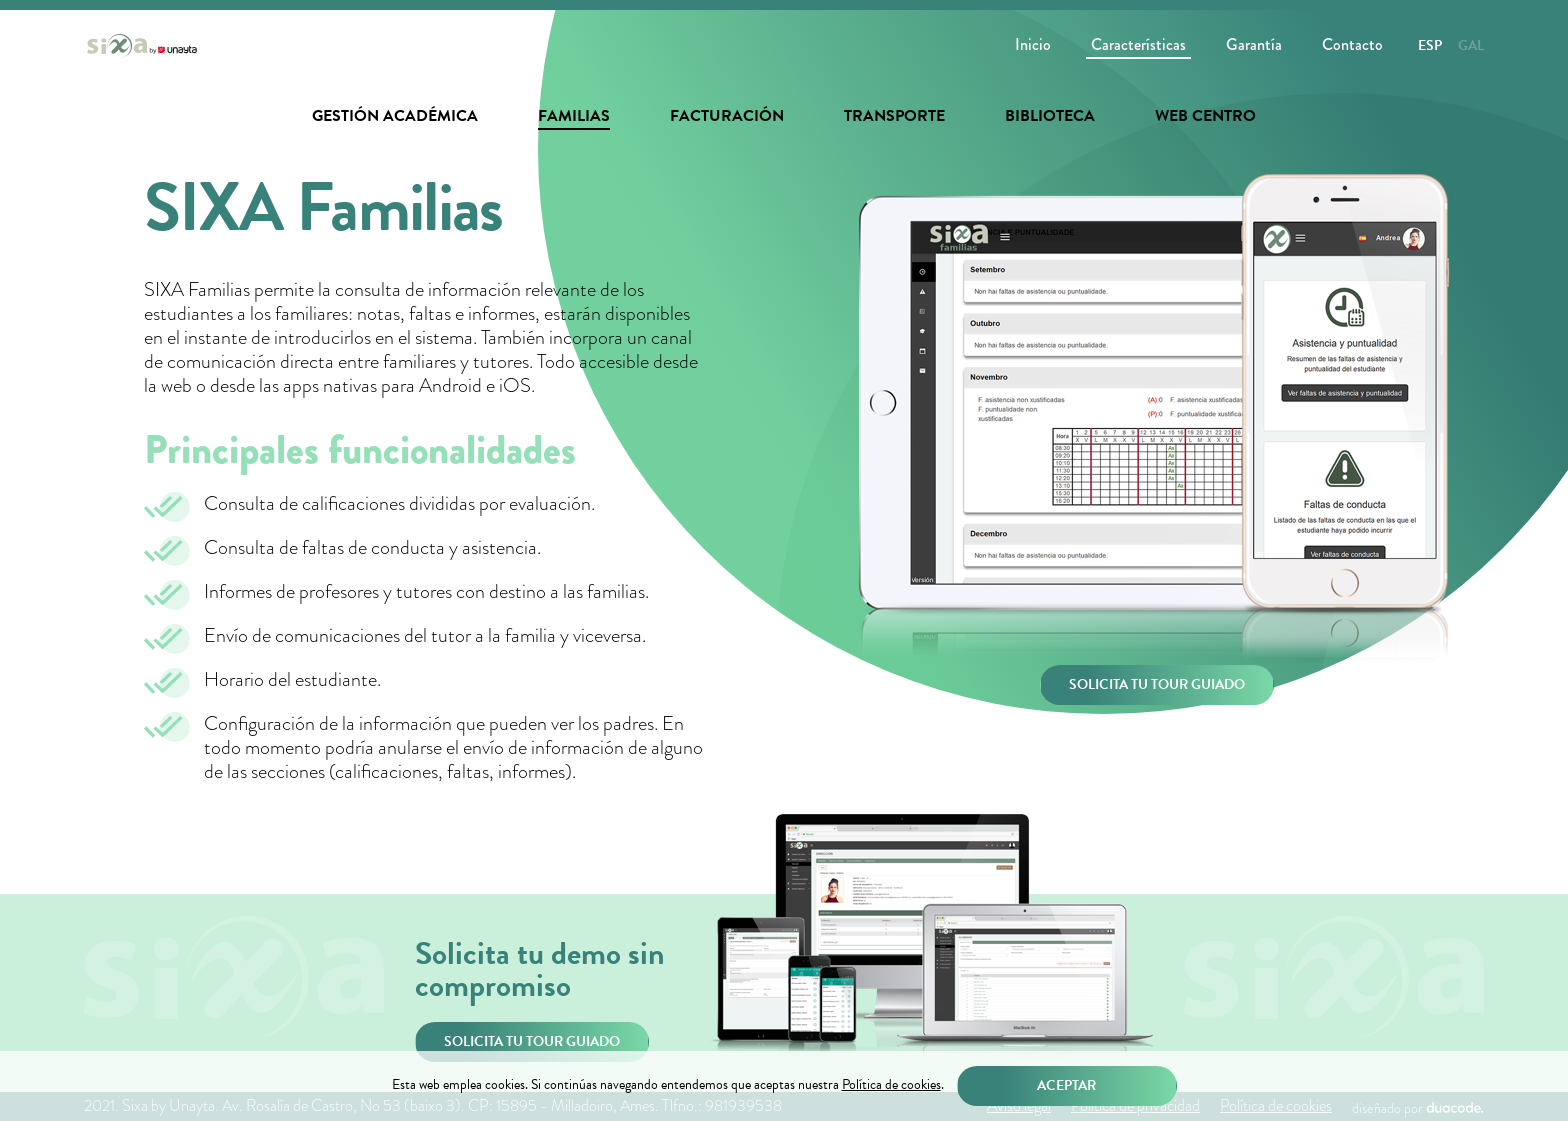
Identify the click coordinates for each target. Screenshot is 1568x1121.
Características (1138, 44)
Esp (1430, 45)
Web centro (1205, 116)
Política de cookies (891, 1085)
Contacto (1352, 44)
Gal (1471, 45)
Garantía (1254, 44)
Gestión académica (395, 116)
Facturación (727, 116)
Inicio (1033, 44)
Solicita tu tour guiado (1157, 684)
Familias (574, 116)
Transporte (894, 116)
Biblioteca (1050, 116)
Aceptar (1066, 1085)
